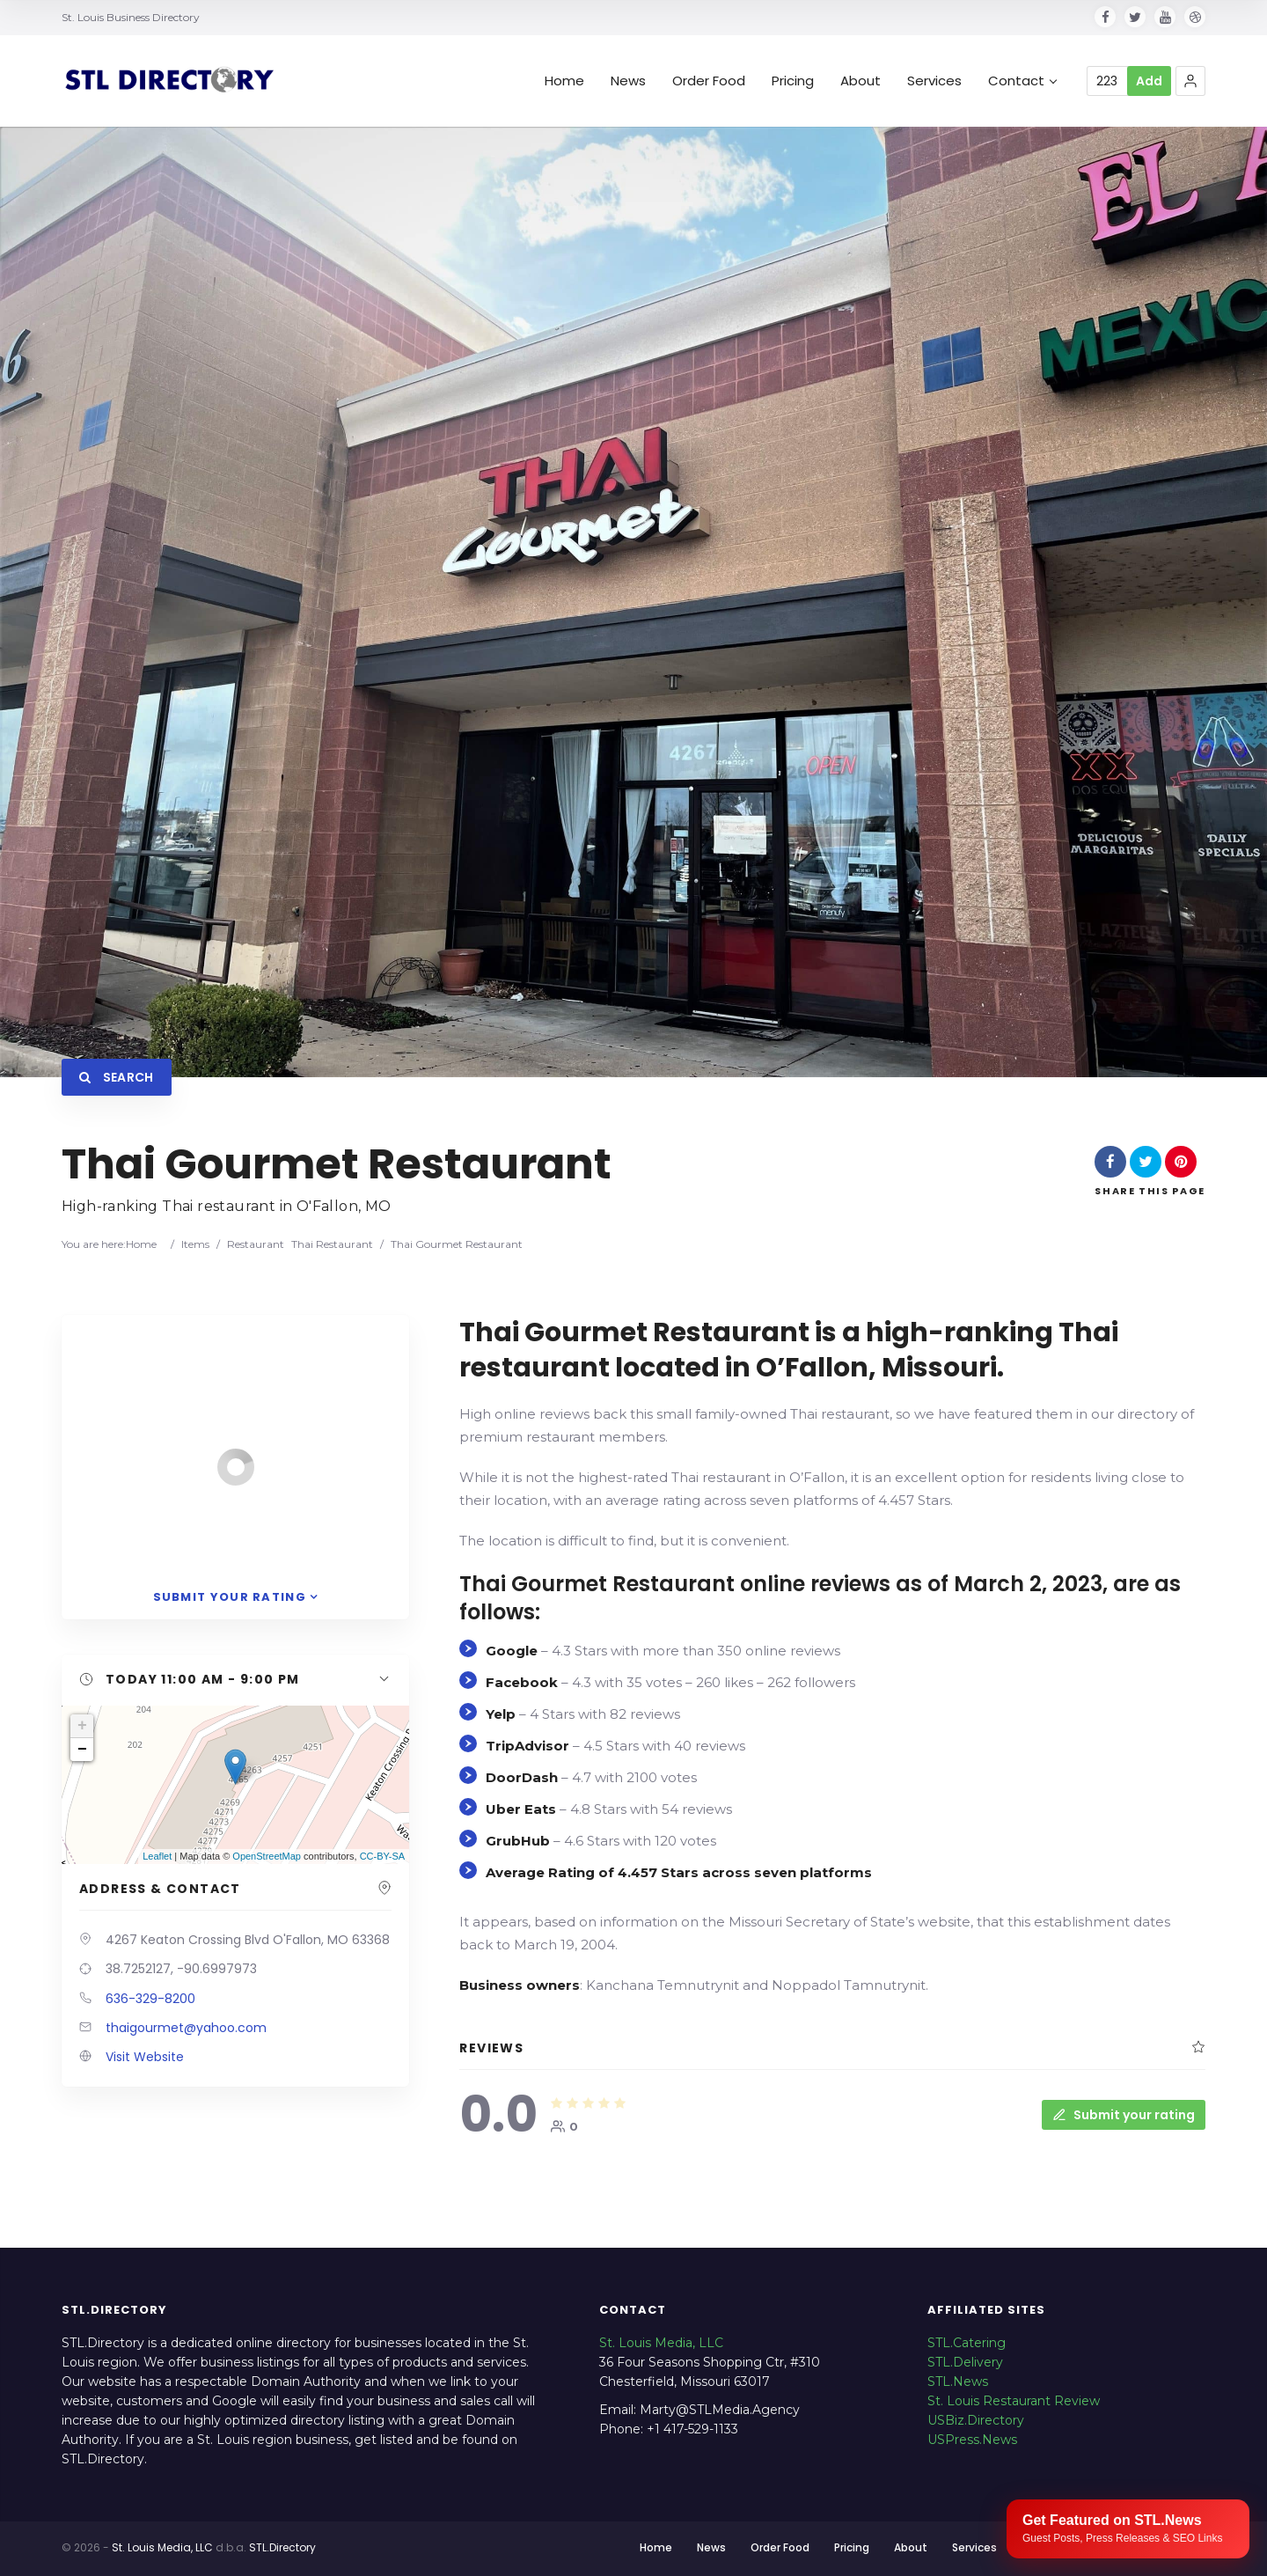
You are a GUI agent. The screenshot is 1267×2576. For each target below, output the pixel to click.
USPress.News (972, 2440)
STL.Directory (282, 2547)
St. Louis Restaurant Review (1013, 2401)
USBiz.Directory (975, 2420)
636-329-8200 (150, 1998)
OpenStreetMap (266, 1856)
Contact (1022, 81)
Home (564, 81)
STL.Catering (966, 2343)
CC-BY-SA (383, 1856)
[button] (1190, 81)
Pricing (793, 81)
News (628, 81)
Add (1149, 81)
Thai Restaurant (332, 1244)
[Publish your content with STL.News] (1128, 2528)
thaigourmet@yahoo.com (186, 2028)
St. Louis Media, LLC (661, 2343)
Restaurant (255, 1244)
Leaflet (157, 1856)
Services (934, 81)
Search (116, 1077)
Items (195, 1244)
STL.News (957, 2381)
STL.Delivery (965, 2362)
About (860, 81)
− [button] (82, 1749)
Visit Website (145, 2057)
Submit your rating (1123, 2115)
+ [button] (82, 1725)
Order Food (708, 81)
